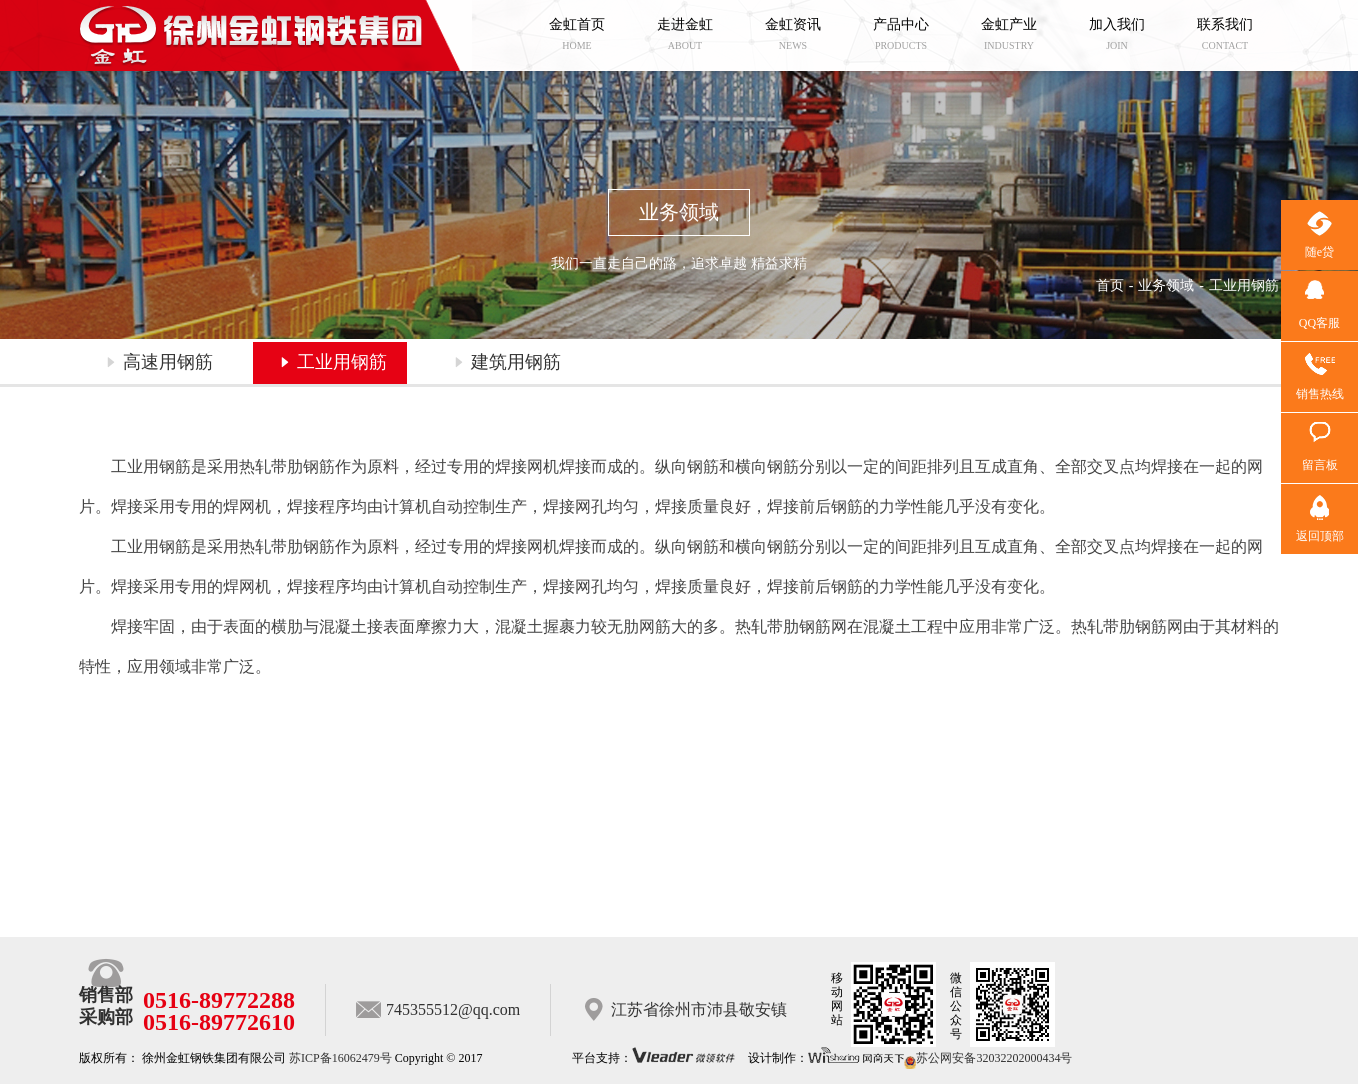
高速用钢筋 (168, 362)
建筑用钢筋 (516, 362)
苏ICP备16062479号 (340, 1058)
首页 (1110, 285)
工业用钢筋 (342, 362)
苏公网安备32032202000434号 (988, 1058)
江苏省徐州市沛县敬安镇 (699, 1009)
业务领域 (1166, 285)
